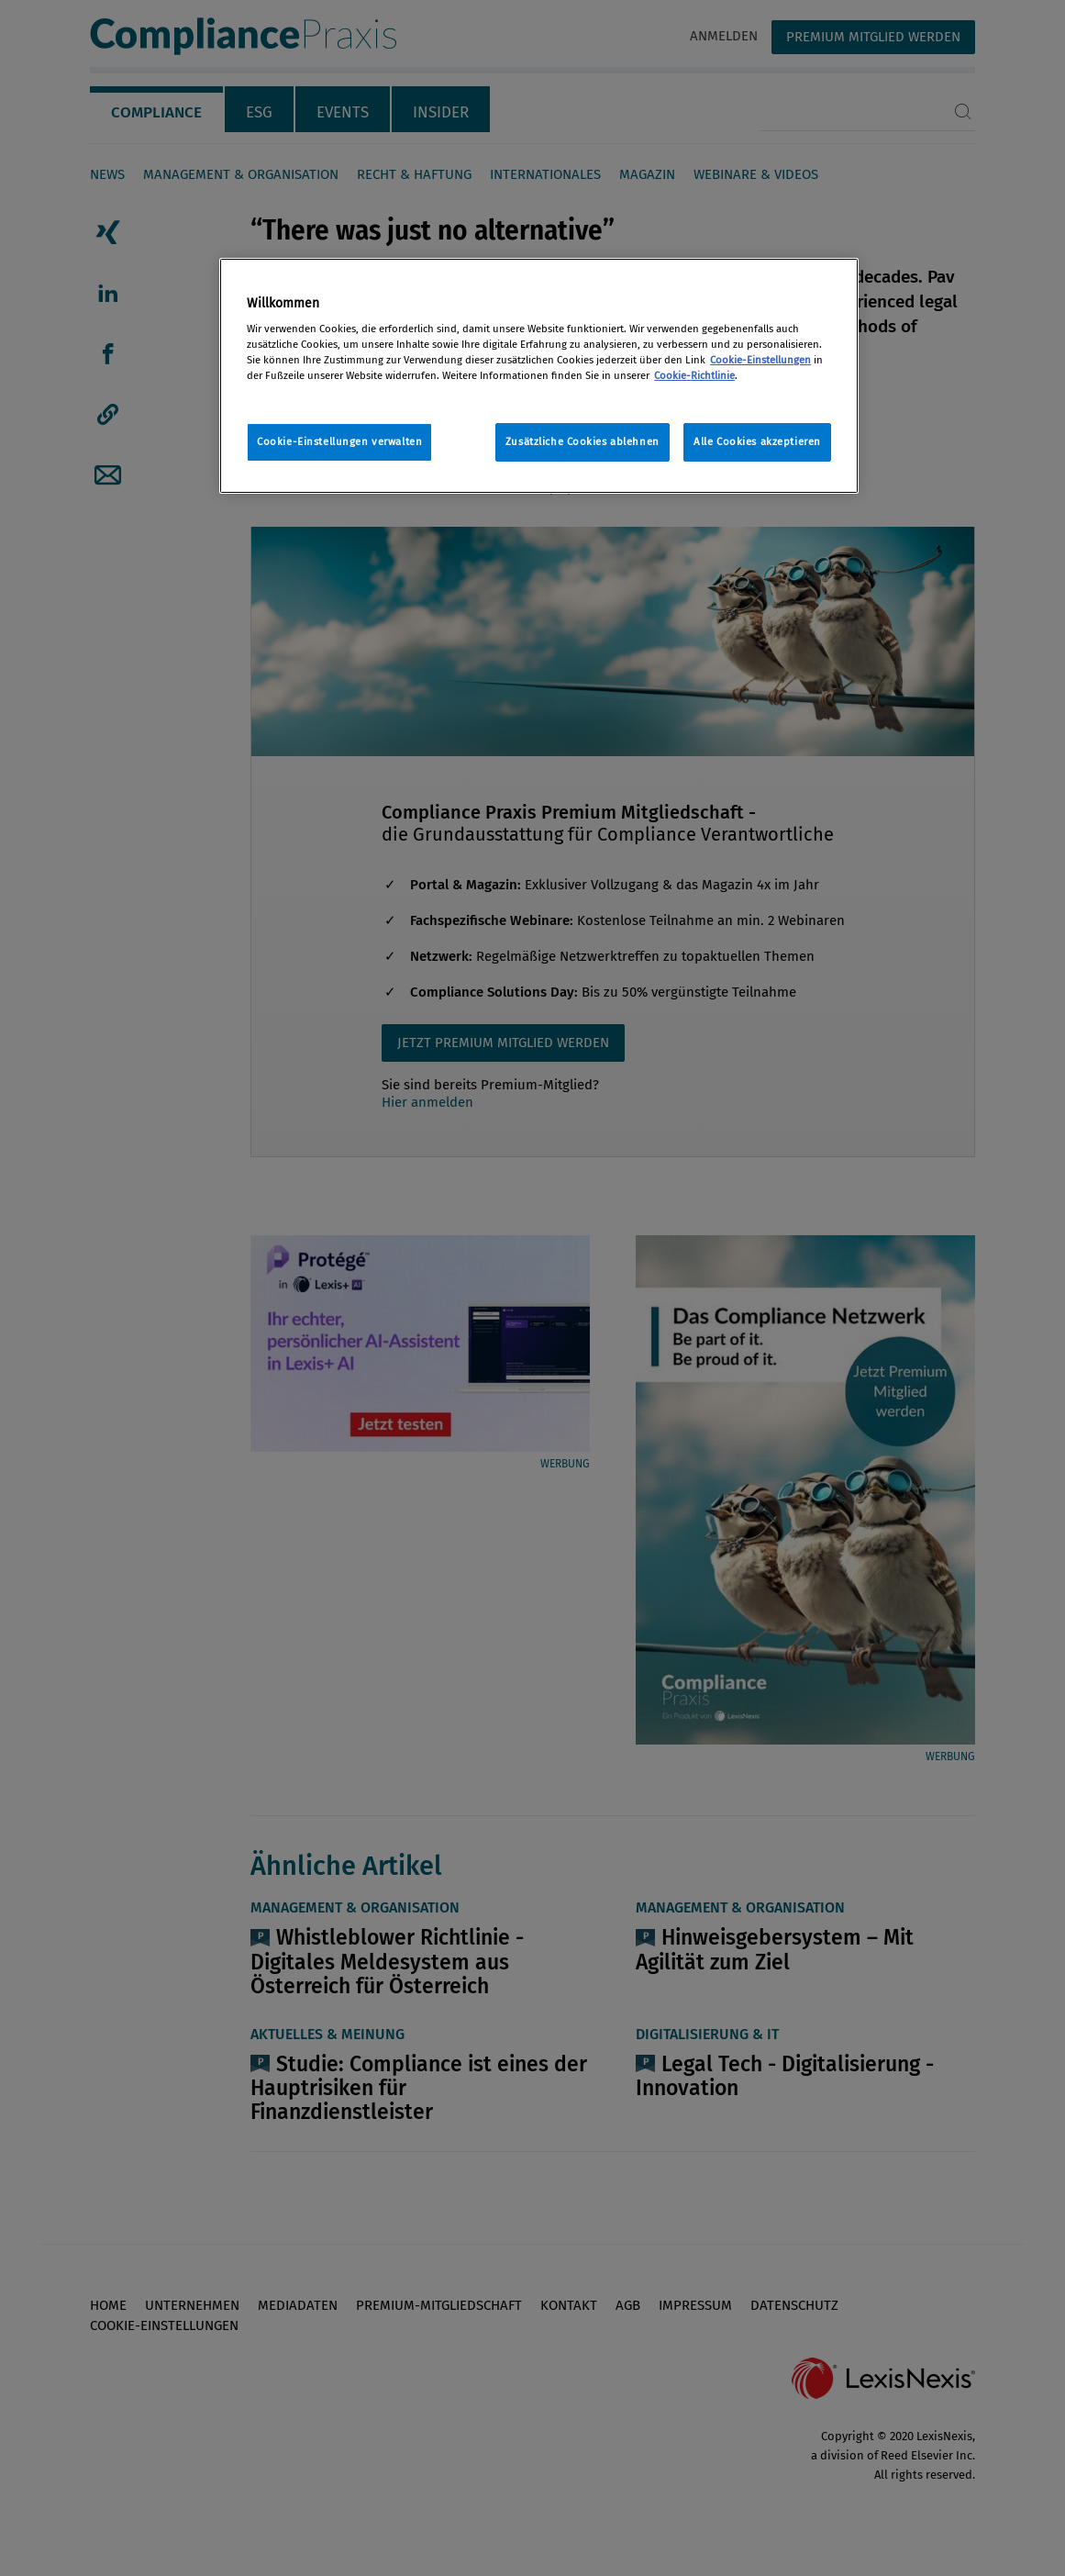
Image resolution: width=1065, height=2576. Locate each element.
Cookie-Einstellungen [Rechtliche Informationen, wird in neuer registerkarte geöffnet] (760, 359)
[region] (539, 376)
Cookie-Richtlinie (694, 375)
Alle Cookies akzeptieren (757, 441)
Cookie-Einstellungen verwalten (339, 441)
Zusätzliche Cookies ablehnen (582, 441)
